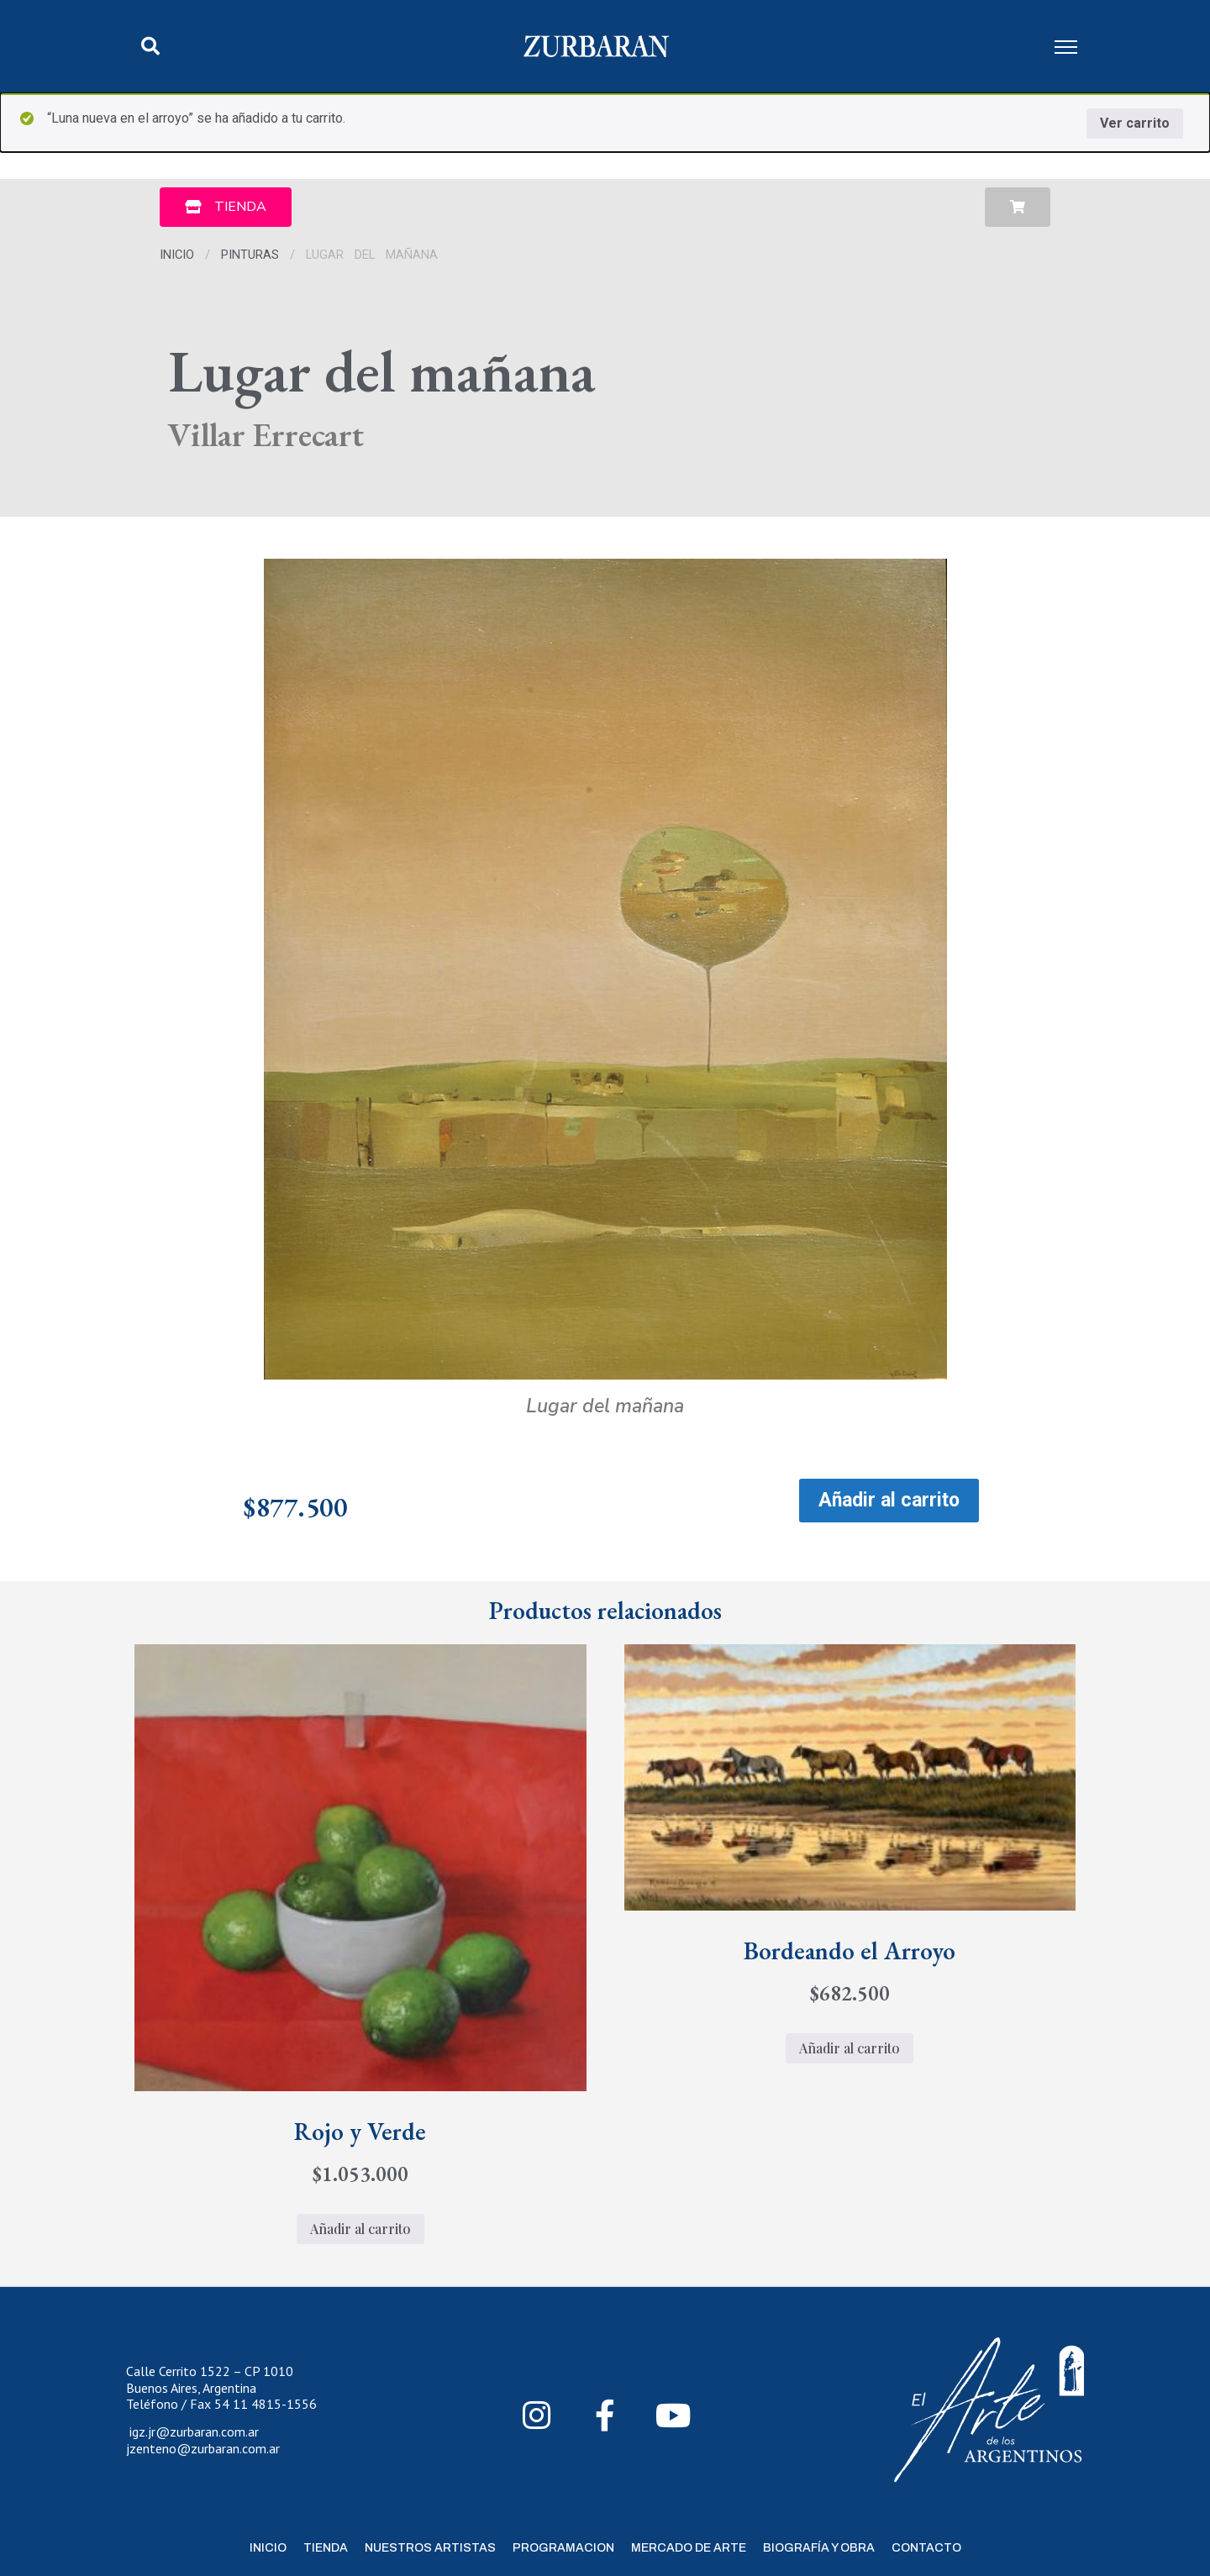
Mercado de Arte (688, 2548)
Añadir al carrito (889, 1500)
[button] (150, 46)
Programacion (563, 2548)
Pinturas (250, 254)
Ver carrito (1135, 123)
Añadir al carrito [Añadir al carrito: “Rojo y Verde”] (360, 2228)
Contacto (926, 2548)
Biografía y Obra (819, 2548)
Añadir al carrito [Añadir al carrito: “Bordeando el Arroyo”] (849, 2048)
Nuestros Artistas (430, 2548)
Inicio (177, 254)
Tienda (325, 2548)
